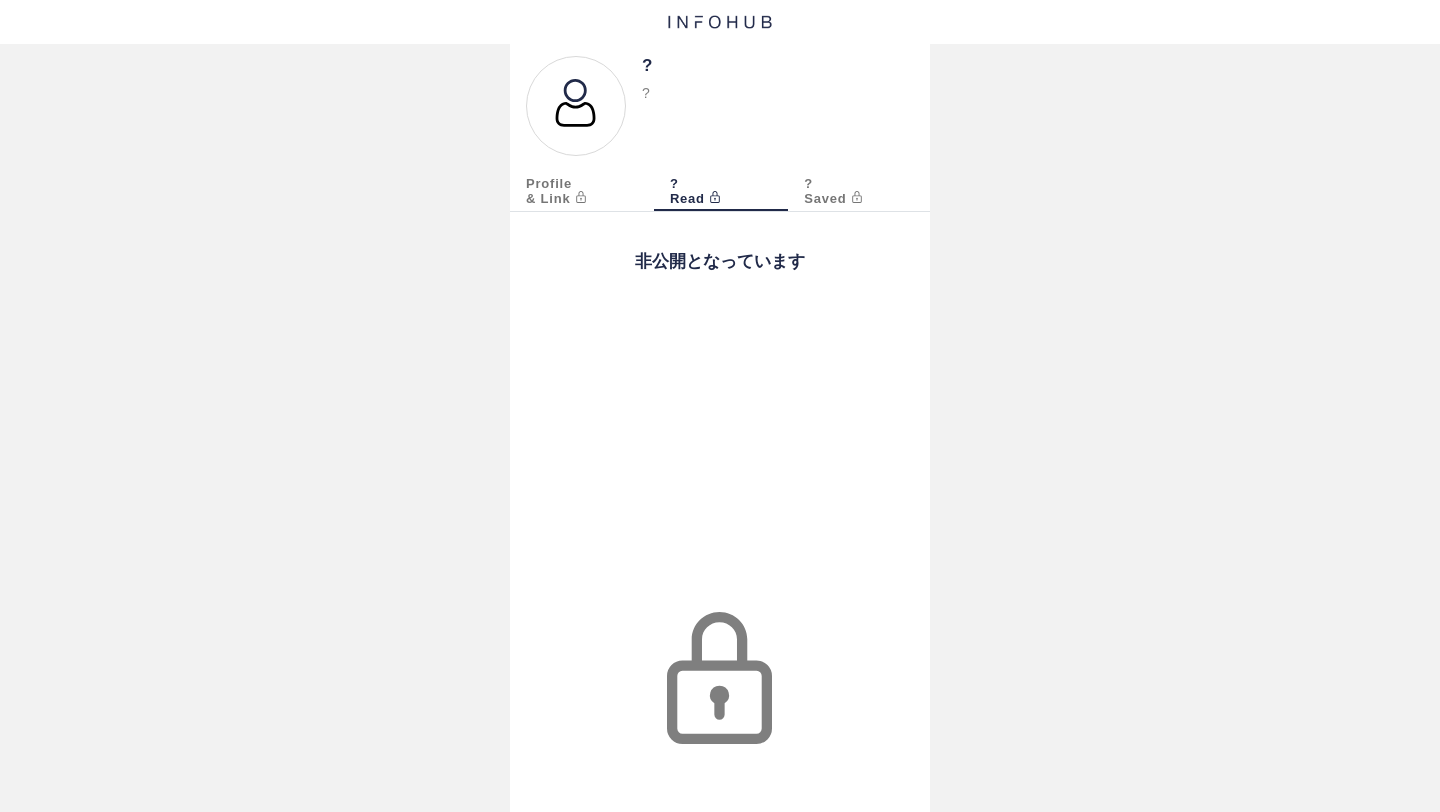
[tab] (582, 193)
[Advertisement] (720, 462)
